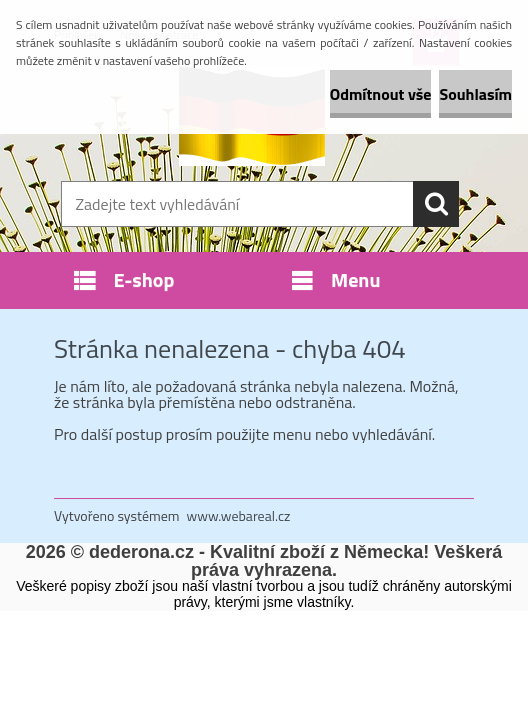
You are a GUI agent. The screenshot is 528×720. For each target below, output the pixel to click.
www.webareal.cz (239, 515)
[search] (436, 204)
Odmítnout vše (381, 94)
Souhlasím (475, 94)
